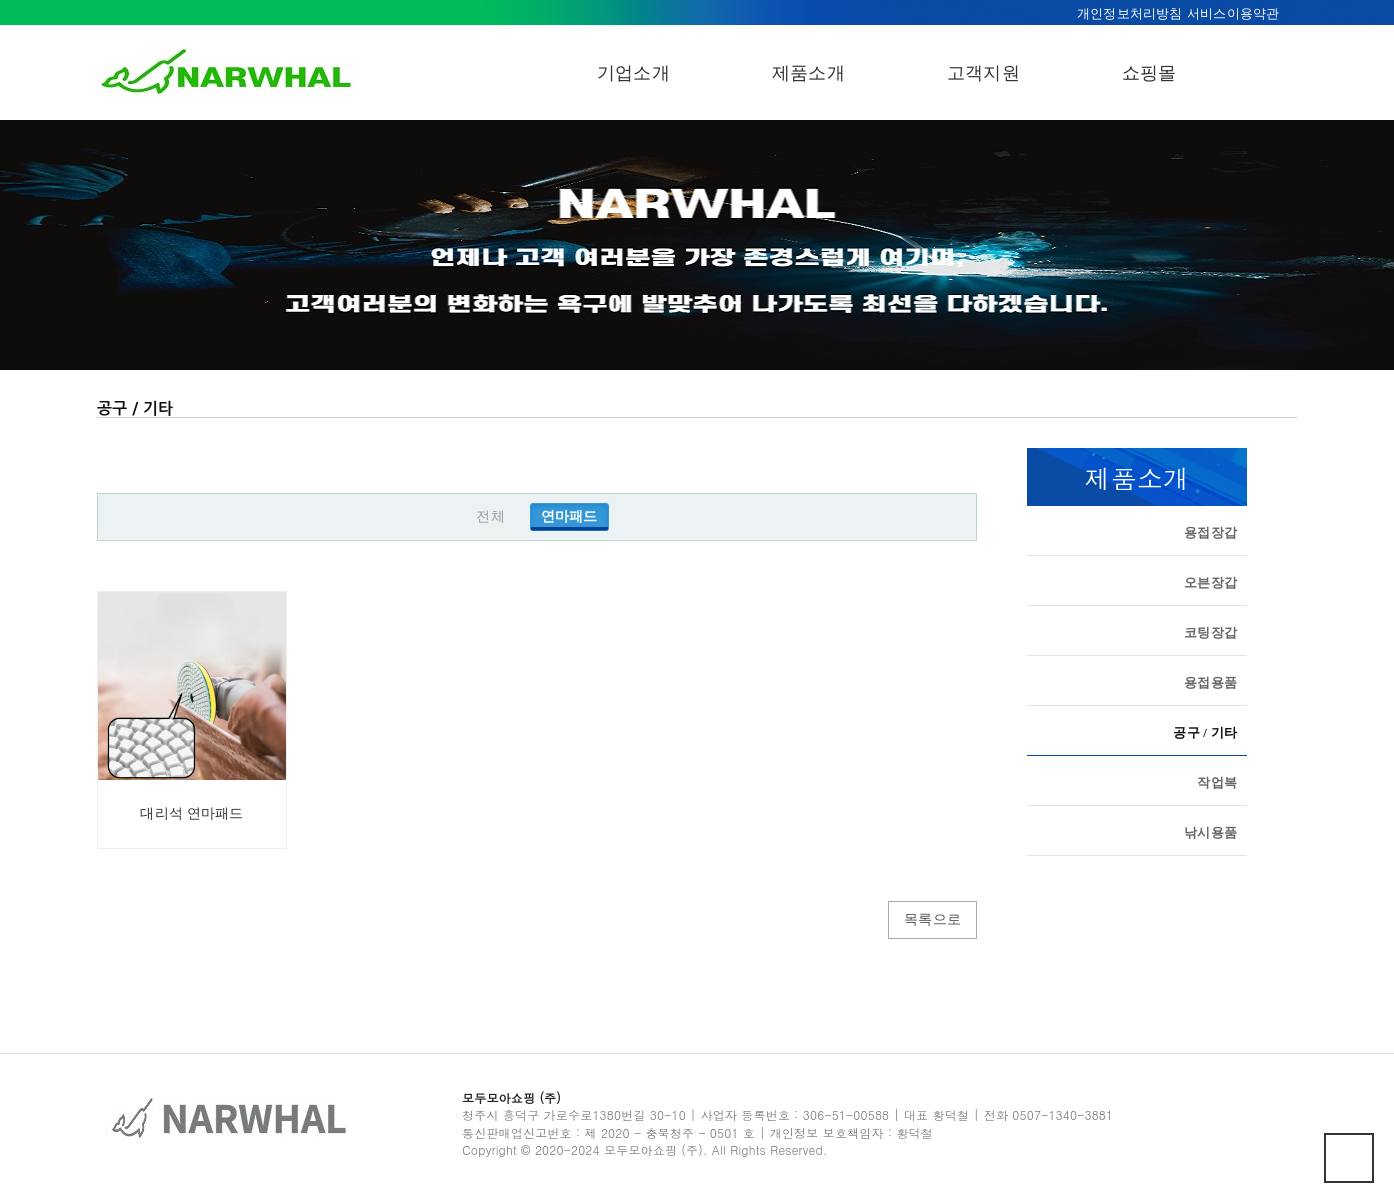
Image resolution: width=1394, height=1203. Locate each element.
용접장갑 (1210, 531)
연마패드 (569, 516)
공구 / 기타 (1205, 732)
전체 (490, 516)
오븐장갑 (1210, 581)
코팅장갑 (1210, 631)
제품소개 (808, 73)
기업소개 (633, 73)
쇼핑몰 (1149, 73)
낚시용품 (1210, 831)
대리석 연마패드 (191, 813)
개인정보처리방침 (1130, 13)
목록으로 (932, 919)
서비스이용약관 (1233, 13)
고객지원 (983, 73)
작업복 (1217, 781)
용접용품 (1210, 681)
